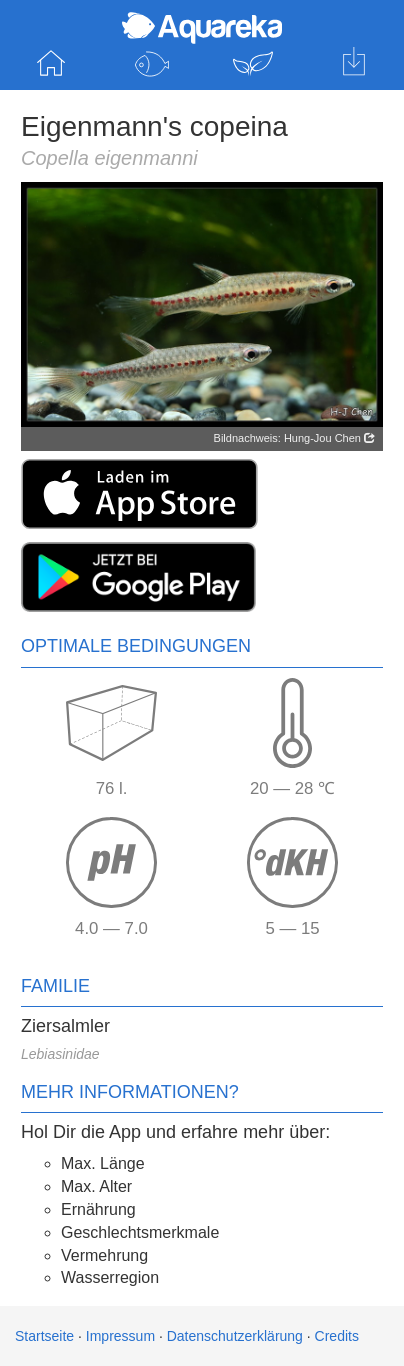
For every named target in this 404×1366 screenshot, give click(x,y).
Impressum (120, 1336)
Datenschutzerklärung (235, 1336)
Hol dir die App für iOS (353, 64)
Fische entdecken (151, 64)
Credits (337, 1336)
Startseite (50, 64)
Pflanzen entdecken (252, 64)
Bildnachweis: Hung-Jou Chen (294, 438)
